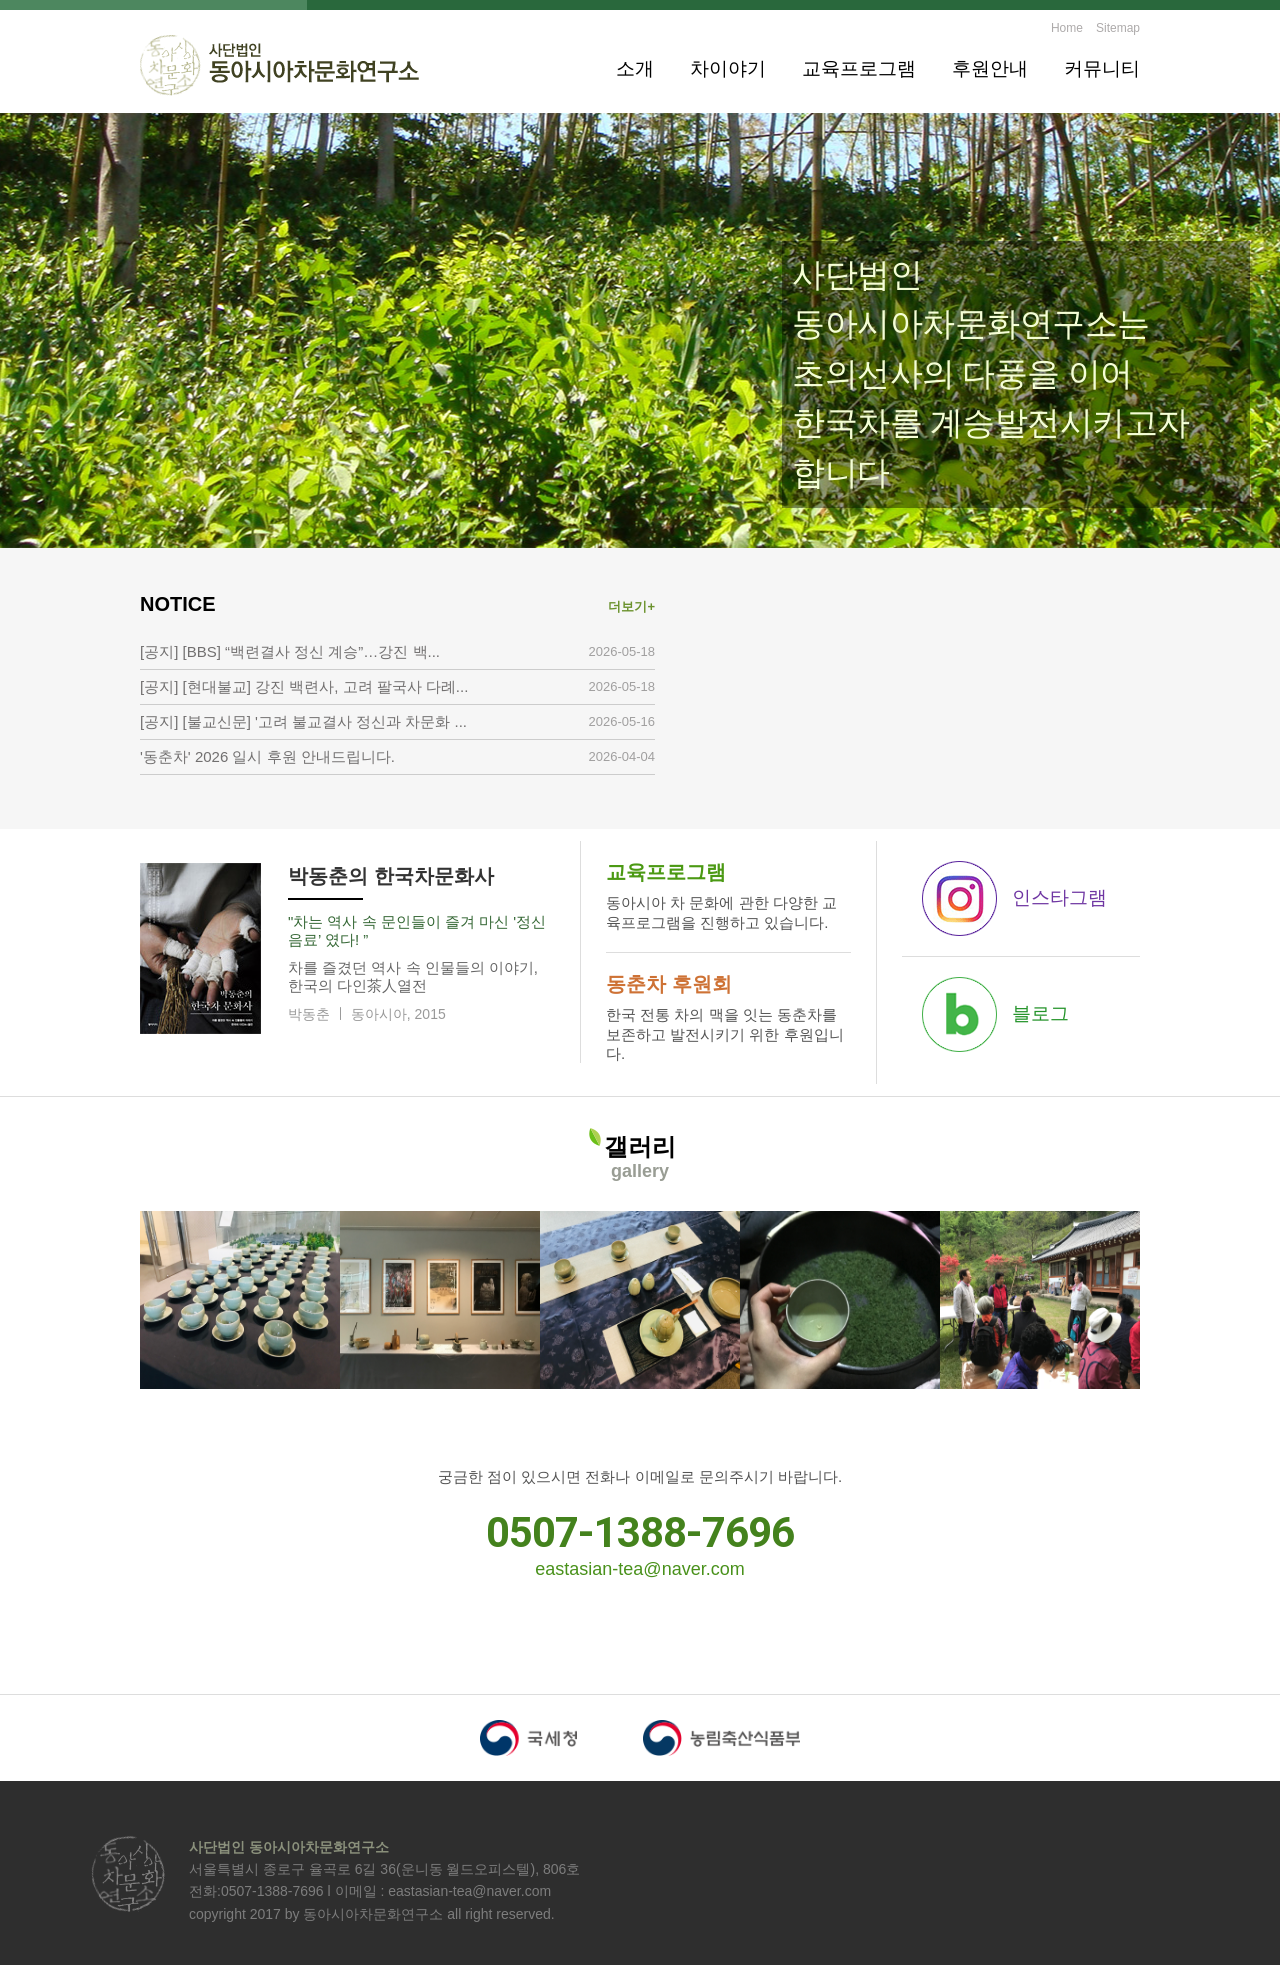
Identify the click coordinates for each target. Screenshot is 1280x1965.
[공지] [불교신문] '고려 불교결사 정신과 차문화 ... (303, 721)
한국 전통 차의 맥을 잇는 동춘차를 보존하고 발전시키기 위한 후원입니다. (728, 1015)
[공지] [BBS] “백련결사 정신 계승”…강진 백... (290, 651)
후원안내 (990, 68)
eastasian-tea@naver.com (639, 1569)
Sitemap (1118, 28)
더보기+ (631, 606)
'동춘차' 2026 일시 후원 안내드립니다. (267, 756)
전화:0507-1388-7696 (256, 1891)
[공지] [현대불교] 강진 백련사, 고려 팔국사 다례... (304, 686)
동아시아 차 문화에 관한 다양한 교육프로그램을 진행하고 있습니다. (728, 893)
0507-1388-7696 (640, 1532)
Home (1067, 28)
